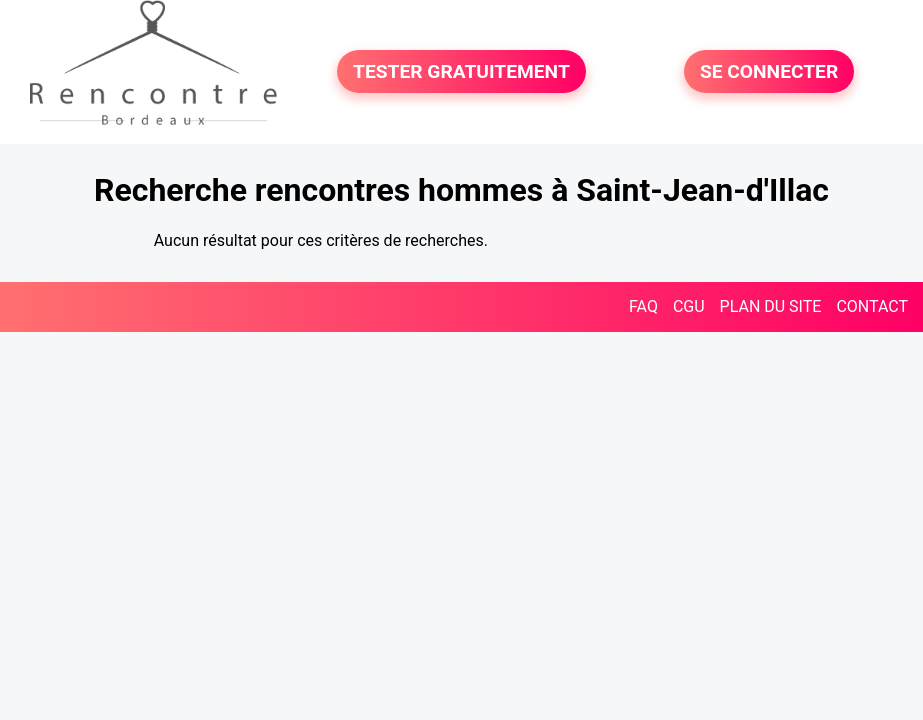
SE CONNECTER (769, 71)
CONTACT (872, 306)
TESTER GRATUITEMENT (461, 71)
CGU (689, 306)
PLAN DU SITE (771, 306)
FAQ (643, 306)
